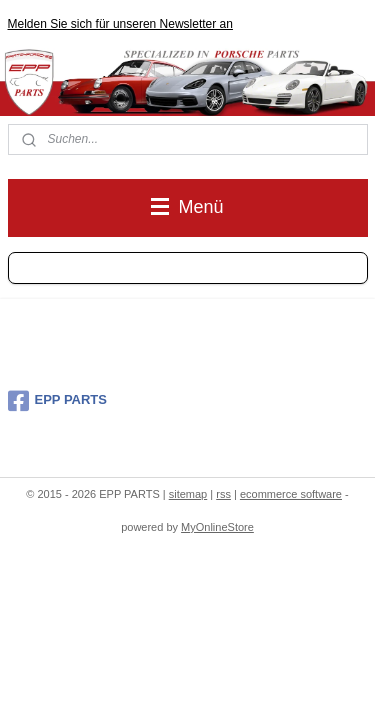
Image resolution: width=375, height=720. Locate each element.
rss (223, 494)
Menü (187, 207)
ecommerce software (291, 494)
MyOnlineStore (217, 527)
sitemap (188, 494)
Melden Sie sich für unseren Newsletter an (120, 24)
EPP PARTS (57, 401)
